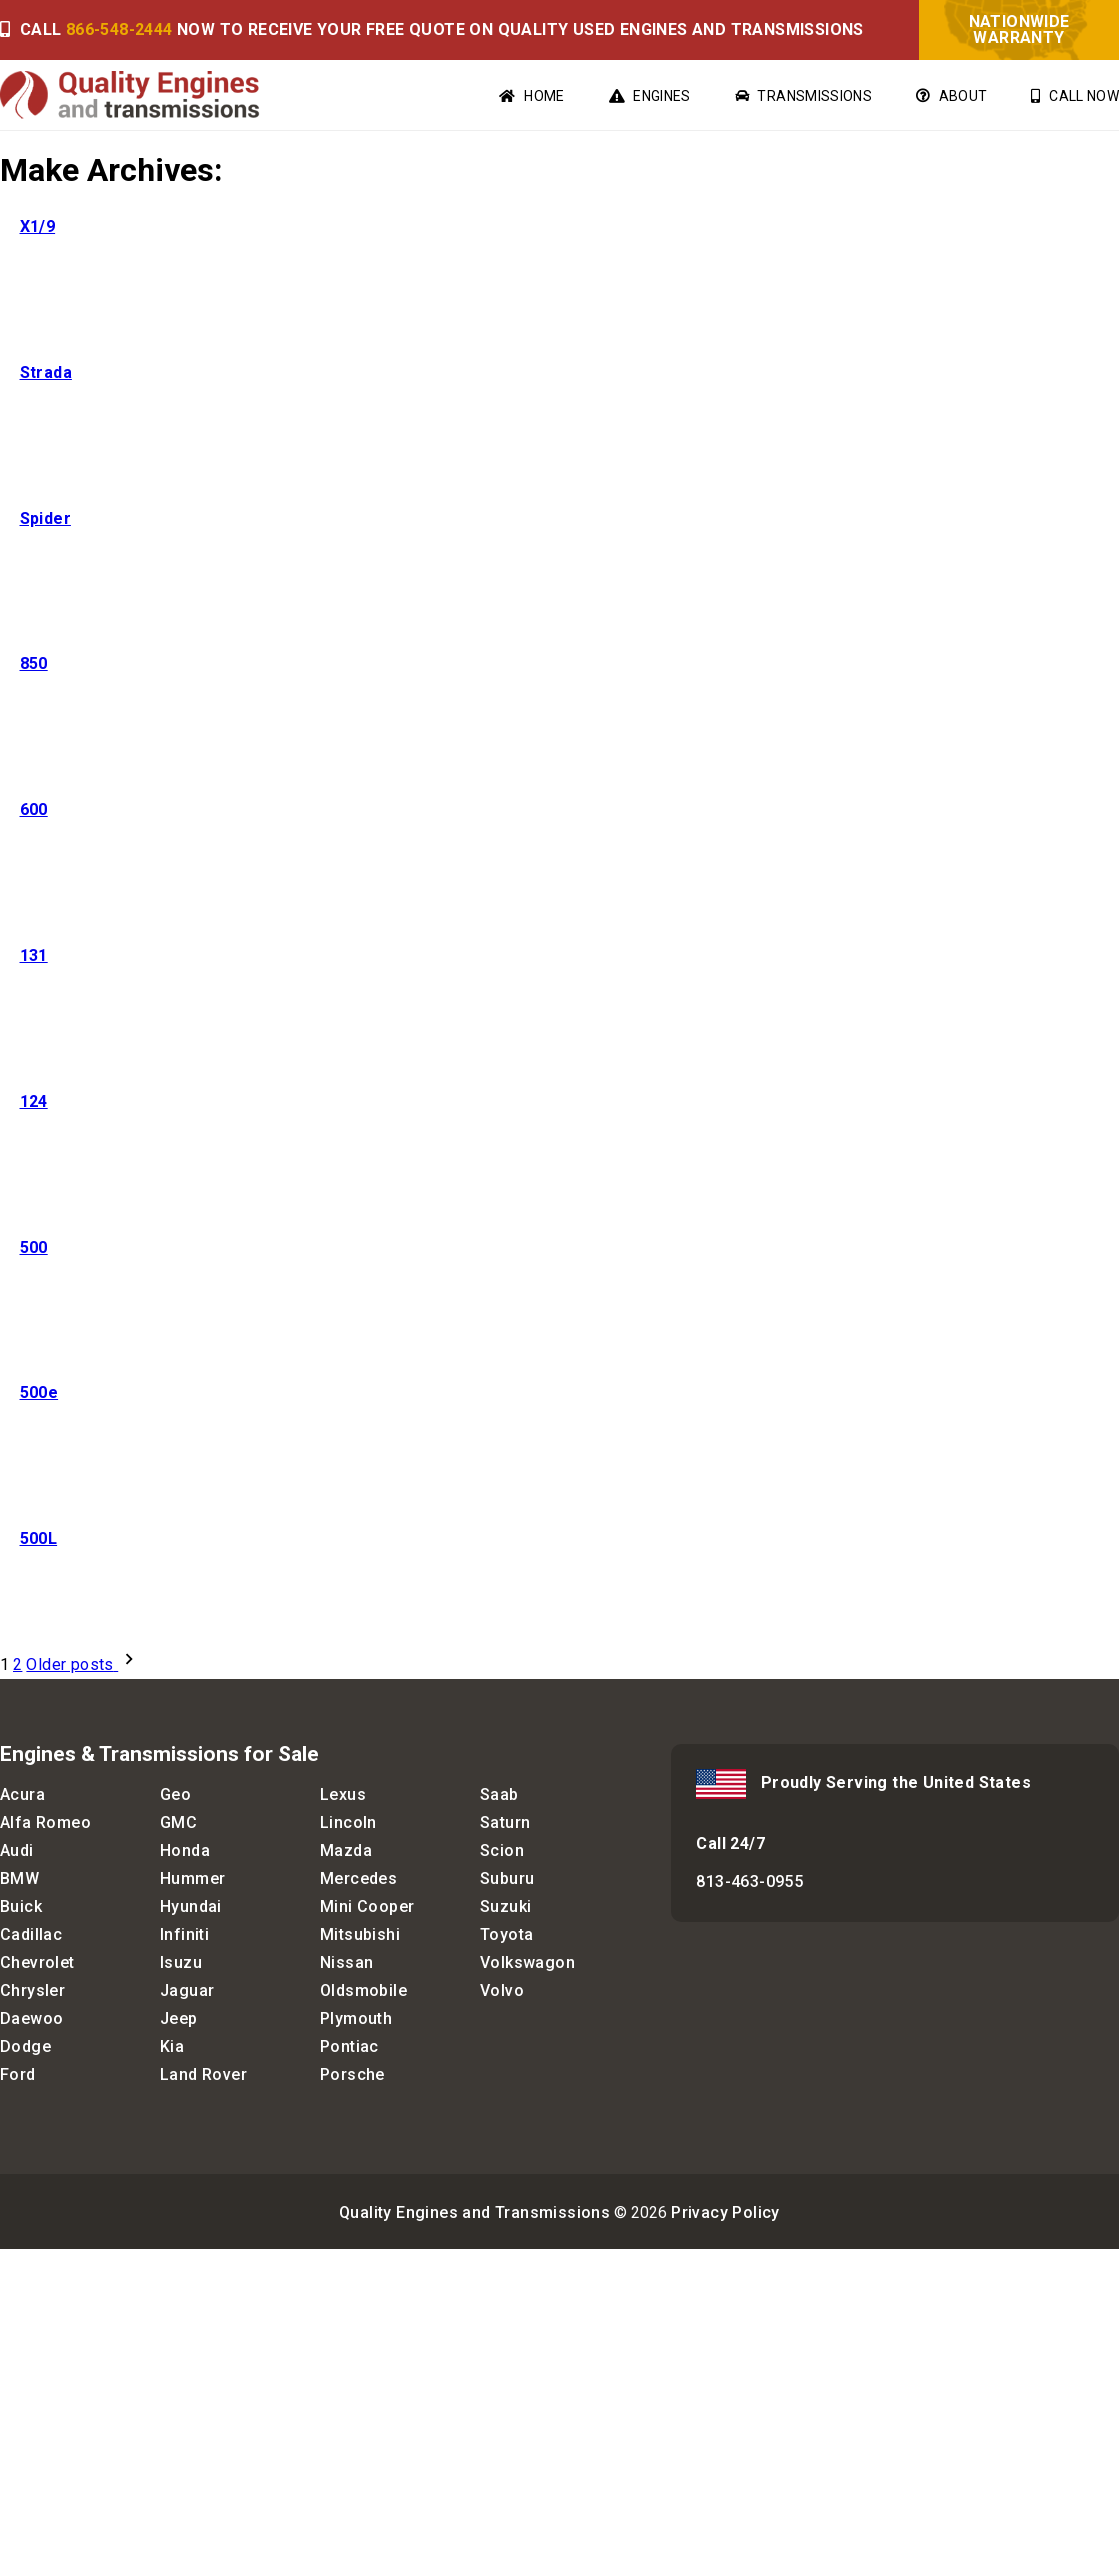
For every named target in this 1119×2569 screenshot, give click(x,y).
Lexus (343, 1794)
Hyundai (191, 1906)
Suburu (507, 1878)
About (951, 96)
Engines (650, 96)
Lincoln (348, 1822)
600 (34, 809)
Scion (502, 1850)
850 (34, 663)
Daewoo (31, 2018)
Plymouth (356, 2018)
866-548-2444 (119, 29)
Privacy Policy (725, 2212)
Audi (17, 1850)
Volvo (502, 1990)
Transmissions (803, 96)
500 (34, 1247)
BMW (19, 1878)
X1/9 (38, 226)
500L (39, 1538)
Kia (172, 2046)
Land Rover (203, 2074)
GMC (178, 1822)
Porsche (352, 2074)
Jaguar (187, 1990)
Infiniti (184, 1934)
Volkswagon (527, 1962)
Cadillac (31, 1934)
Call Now (1075, 96)
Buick (21, 1906)
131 (34, 955)
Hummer (192, 1878)
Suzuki (505, 1906)
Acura (22, 1794)
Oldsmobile (363, 1990)
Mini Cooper (367, 1906)
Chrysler (32, 1990)
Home (531, 96)
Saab (499, 1794)
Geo (175, 1794)
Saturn (505, 1822)
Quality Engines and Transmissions (474, 2212)
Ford (18, 2074)
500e (39, 1392)
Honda (185, 1850)
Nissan (346, 1962)
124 (34, 1101)
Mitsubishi (360, 1934)
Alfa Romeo (45, 1822)
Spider (45, 518)
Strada (46, 372)
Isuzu (181, 1962)
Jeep (179, 2018)
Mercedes (358, 1878)
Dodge (25, 2046)
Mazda (346, 1850)
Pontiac (349, 2046)
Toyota (506, 1934)
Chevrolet (37, 1962)
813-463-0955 (749, 1881)
